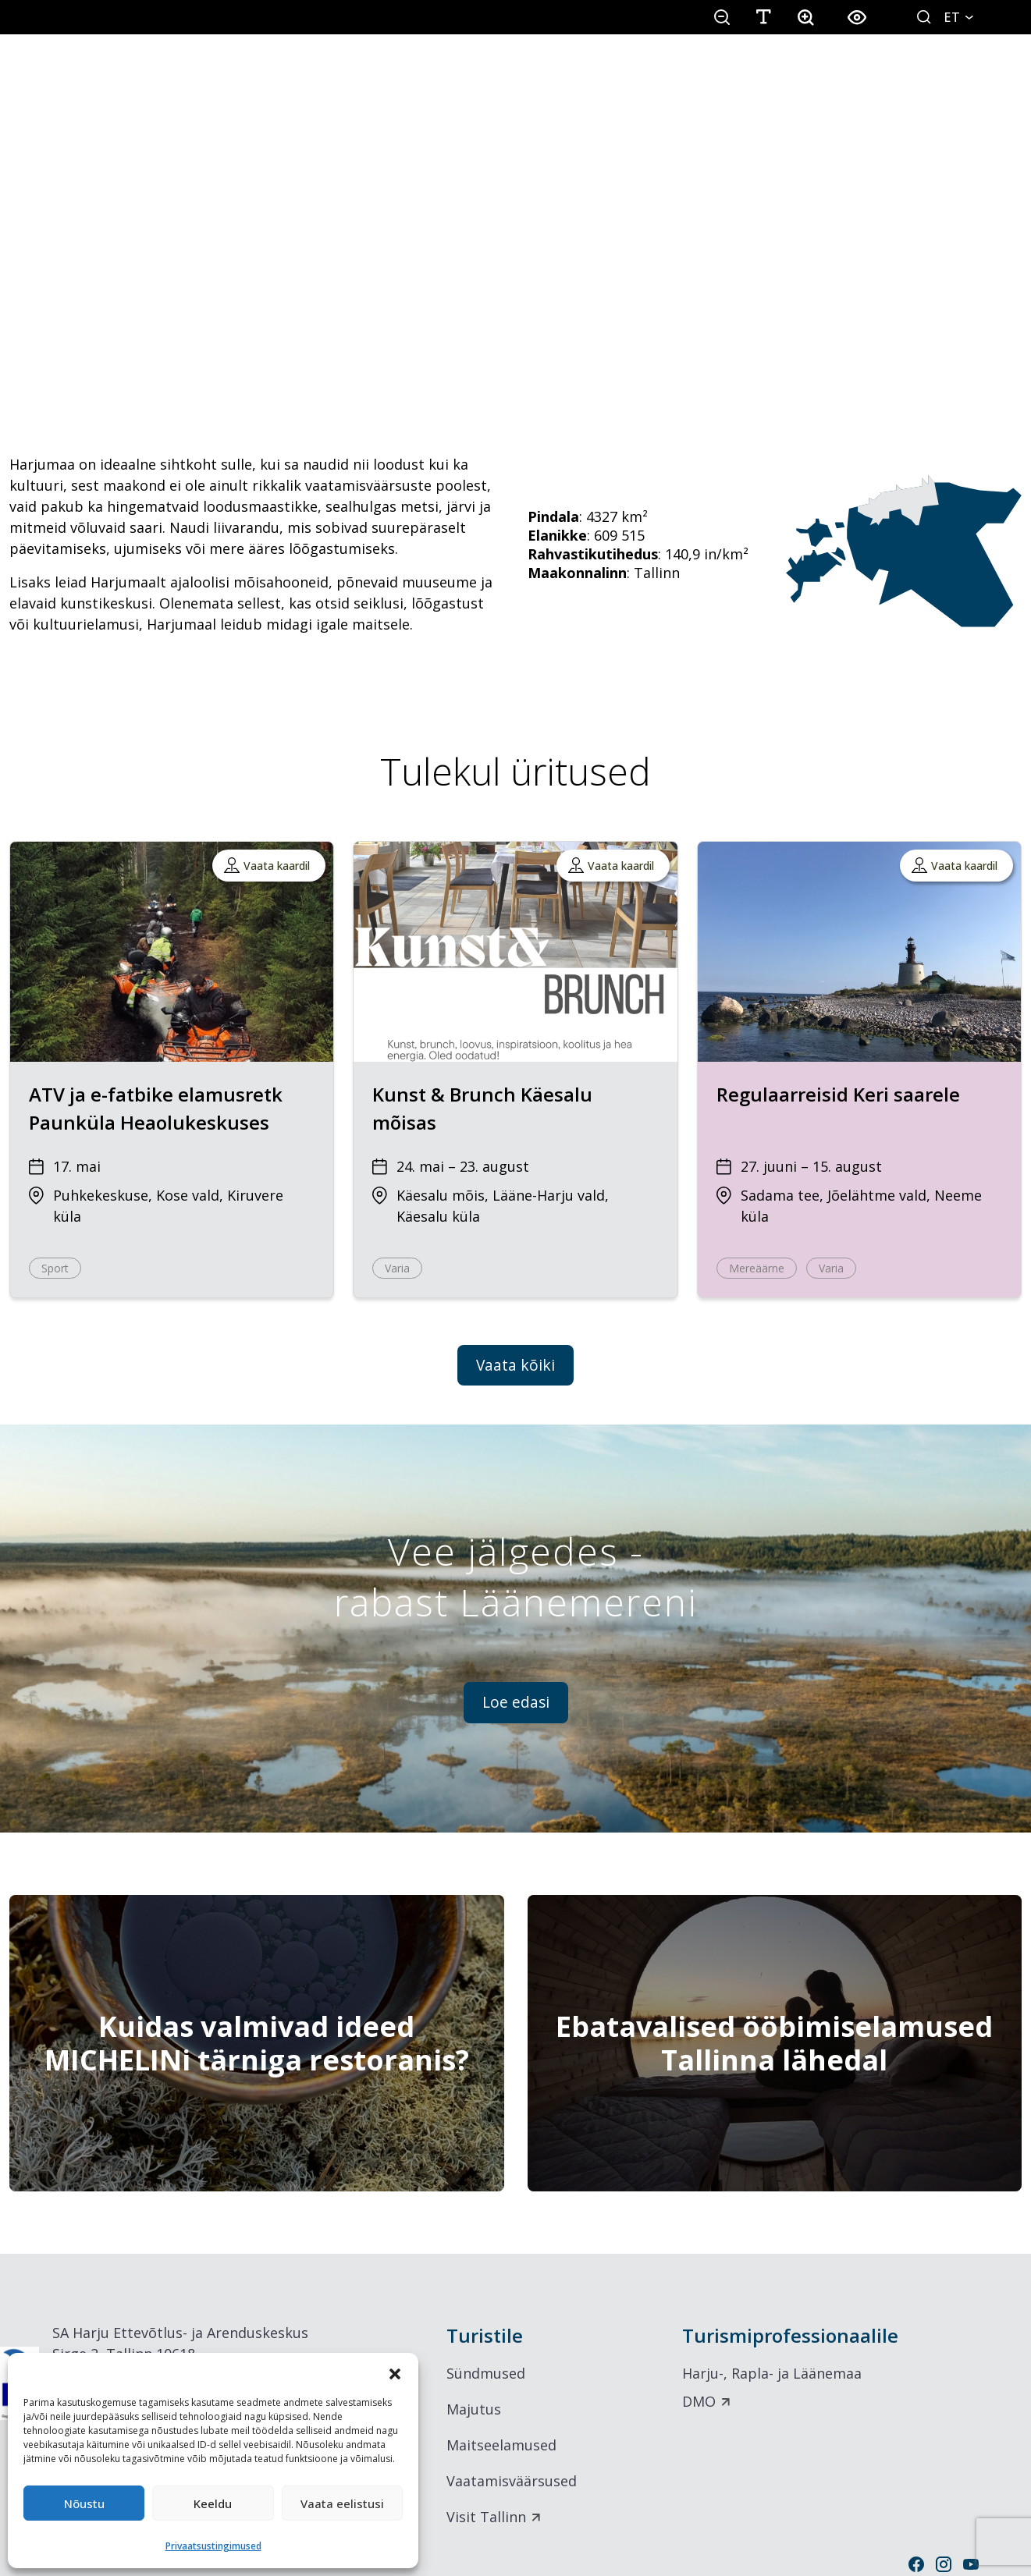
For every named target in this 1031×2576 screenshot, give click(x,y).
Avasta (284, 76)
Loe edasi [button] (515, 1701)
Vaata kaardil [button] (277, 865)
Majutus (473, 2409)
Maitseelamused (501, 2445)
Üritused (689, 76)
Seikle (402, 76)
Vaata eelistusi (342, 2503)
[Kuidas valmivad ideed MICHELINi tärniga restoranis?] (256, 2043)
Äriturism (966, 76)
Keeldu (213, 2503)
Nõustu (84, 2503)
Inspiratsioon (826, 76)
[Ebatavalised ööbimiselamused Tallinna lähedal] (775, 2043)
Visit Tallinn (486, 2516)
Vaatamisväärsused (511, 2480)
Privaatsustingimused (213, 2546)
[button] (395, 2372)
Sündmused (485, 2373)
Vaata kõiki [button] (515, 1364)
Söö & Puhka (540, 76)
